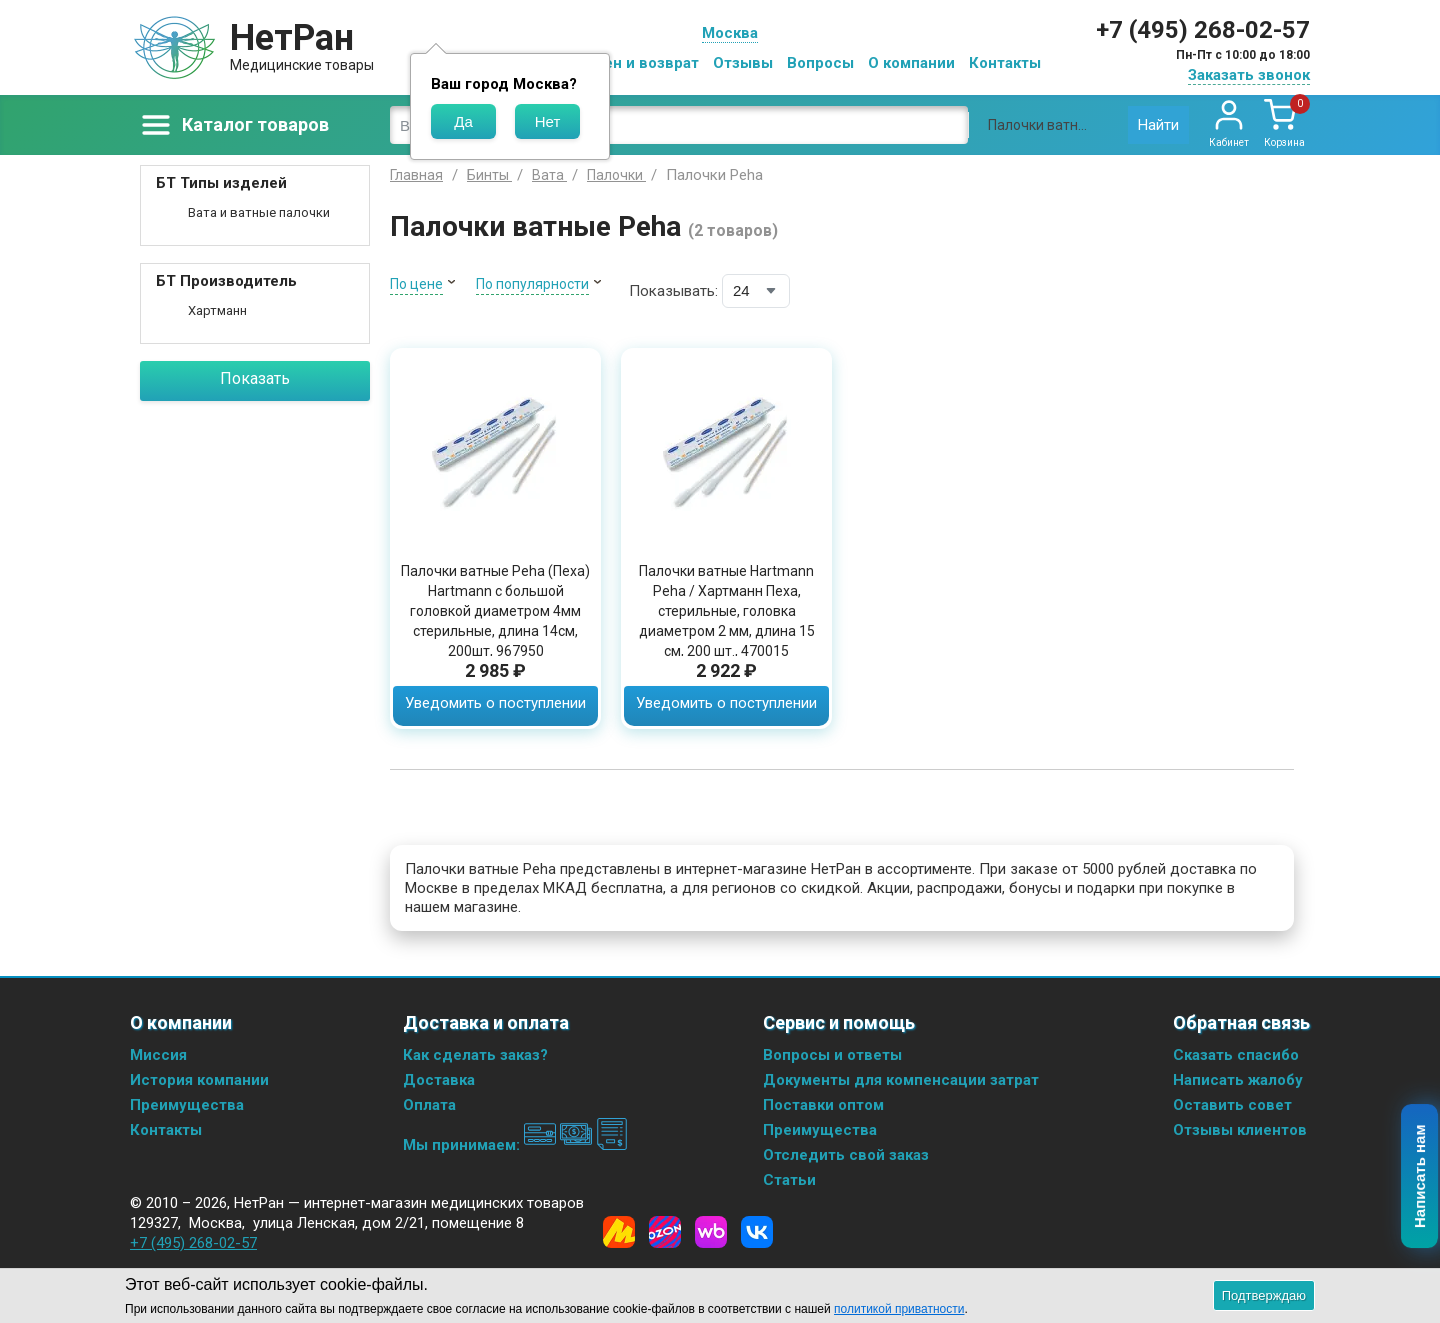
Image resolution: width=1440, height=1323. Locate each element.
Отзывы (743, 63)
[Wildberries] (711, 1232)
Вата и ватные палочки (259, 212)
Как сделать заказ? (475, 1055)
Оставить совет (1232, 1105)
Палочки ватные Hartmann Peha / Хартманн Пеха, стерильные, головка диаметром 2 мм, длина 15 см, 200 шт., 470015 (727, 611)
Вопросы (820, 63)
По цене (416, 284)
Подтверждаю (1264, 1295)
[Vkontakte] (757, 1232)
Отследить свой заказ (846, 1155)
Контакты (1005, 63)
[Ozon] (665, 1232)
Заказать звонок (1249, 75)
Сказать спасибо (1236, 1055)
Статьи (789, 1180)
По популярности (532, 284)
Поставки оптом (823, 1105)
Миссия (158, 1055)
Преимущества (187, 1105)
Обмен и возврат (636, 63)
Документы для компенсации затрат (901, 1080)
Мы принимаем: (515, 1145)
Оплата (429, 1105)
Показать (255, 378)
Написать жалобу (1238, 1080)
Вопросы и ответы (832, 1055)
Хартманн (217, 310)
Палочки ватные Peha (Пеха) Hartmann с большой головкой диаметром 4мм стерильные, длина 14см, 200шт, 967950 (495, 611)
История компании (199, 1080)
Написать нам (1420, 1177)
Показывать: (673, 291)
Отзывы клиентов (1240, 1130)
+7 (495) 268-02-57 (1203, 30)
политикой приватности (899, 1309)
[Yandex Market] (619, 1232)
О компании (911, 63)
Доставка (439, 1080)
